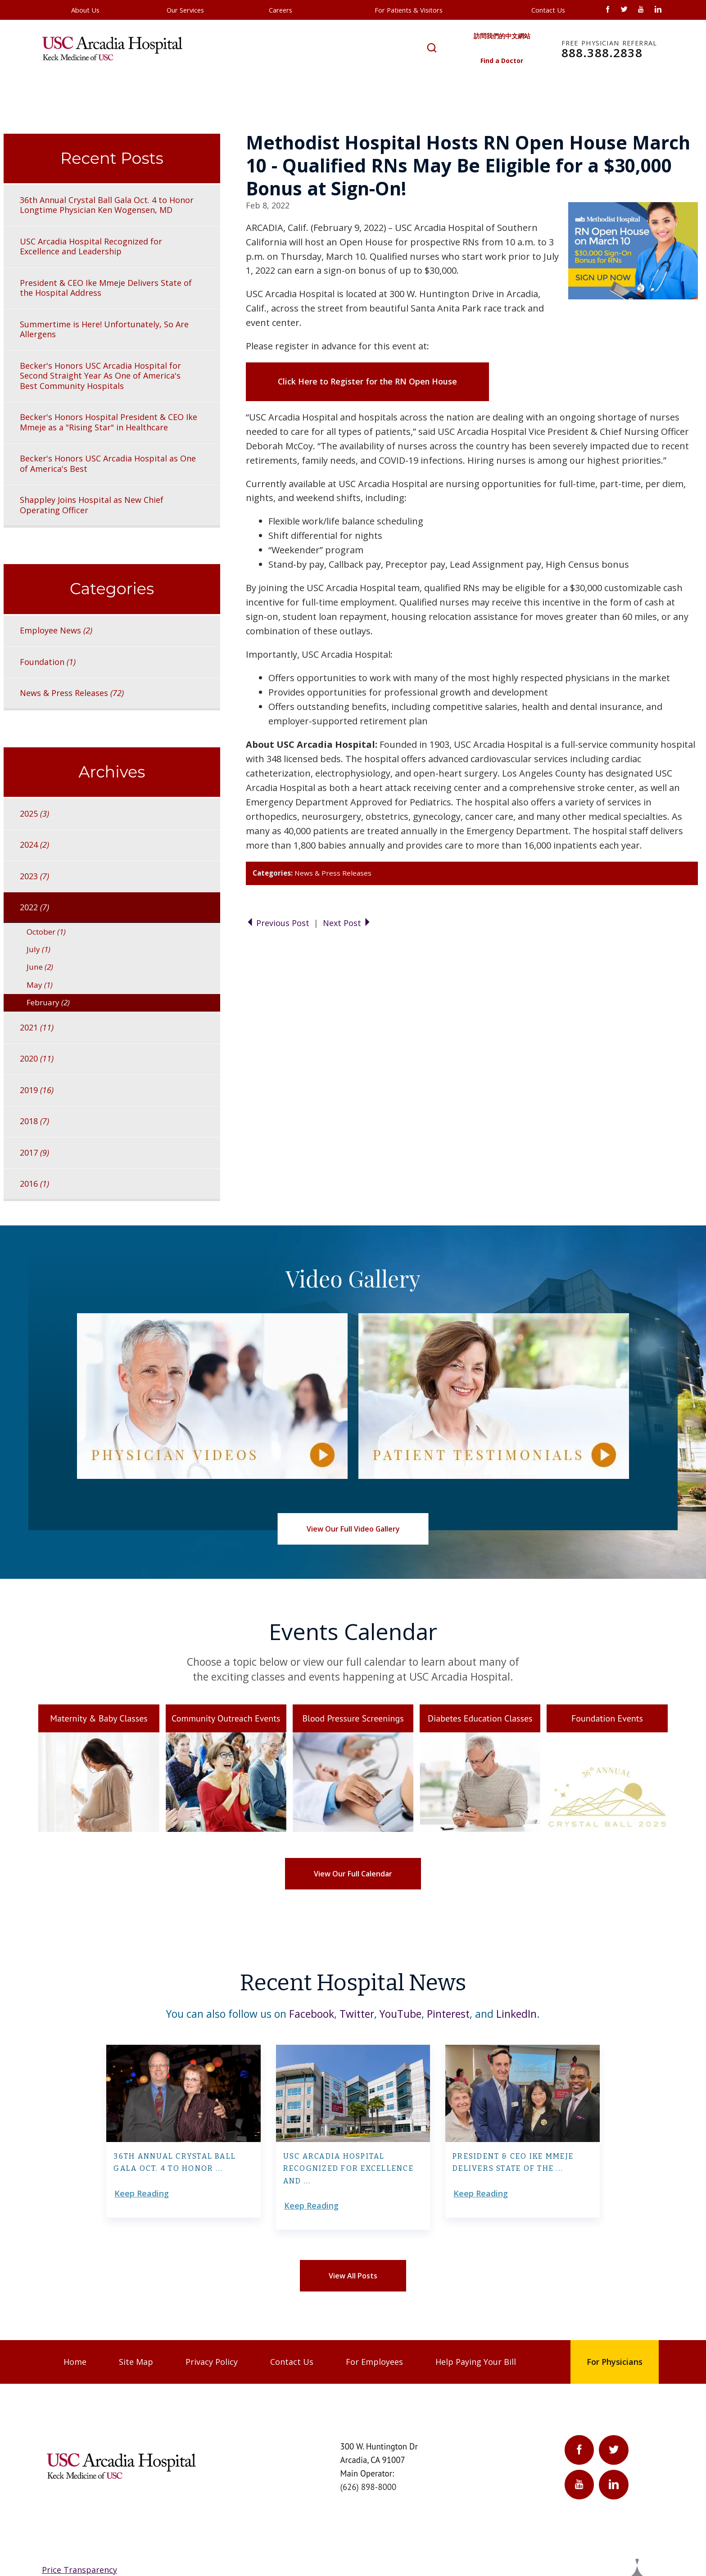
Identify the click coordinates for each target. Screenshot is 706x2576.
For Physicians (615, 2361)
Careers (280, 9)
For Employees (374, 2361)
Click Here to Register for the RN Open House (367, 381)
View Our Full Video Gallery (353, 1529)
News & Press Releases (332, 872)
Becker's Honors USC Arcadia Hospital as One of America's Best (108, 463)
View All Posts (353, 2276)
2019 (37, 1090)
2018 (34, 1121)
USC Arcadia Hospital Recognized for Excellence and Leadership (91, 246)
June (40, 967)
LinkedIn (516, 2014)
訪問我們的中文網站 (502, 36)
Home (74, 2361)
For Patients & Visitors (409, 9)
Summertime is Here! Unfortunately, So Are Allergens (104, 329)
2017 (34, 1152)
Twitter (356, 2014)
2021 (37, 1027)
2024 (34, 844)
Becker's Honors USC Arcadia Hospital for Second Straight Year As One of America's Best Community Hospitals (100, 375)
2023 (34, 876)
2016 (34, 1183)
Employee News (56, 630)
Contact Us (548, 9)
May (40, 985)
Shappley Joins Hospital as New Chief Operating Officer (91, 504)
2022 (34, 907)
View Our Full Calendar (353, 1874)
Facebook (311, 2014)
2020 (37, 1058)
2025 (34, 813)
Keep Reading (141, 2193)
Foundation (48, 661)
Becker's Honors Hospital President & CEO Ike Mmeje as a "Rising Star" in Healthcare (108, 422)
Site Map (136, 2361)
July (38, 949)
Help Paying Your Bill (475, 2361)
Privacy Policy (212, 2361)
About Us (85, 9)
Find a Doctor (501, 60)
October (46, 931)
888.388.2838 (609, 50)
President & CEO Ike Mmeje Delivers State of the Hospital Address (106, 287)
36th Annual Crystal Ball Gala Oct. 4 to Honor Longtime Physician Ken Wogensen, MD (107, 205)
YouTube (400, 2014)
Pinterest (448, 2014)
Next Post (347, 922)
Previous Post (279, 922)
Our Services (185, 9)
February (48, 1002)
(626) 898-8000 (368, 2486)
